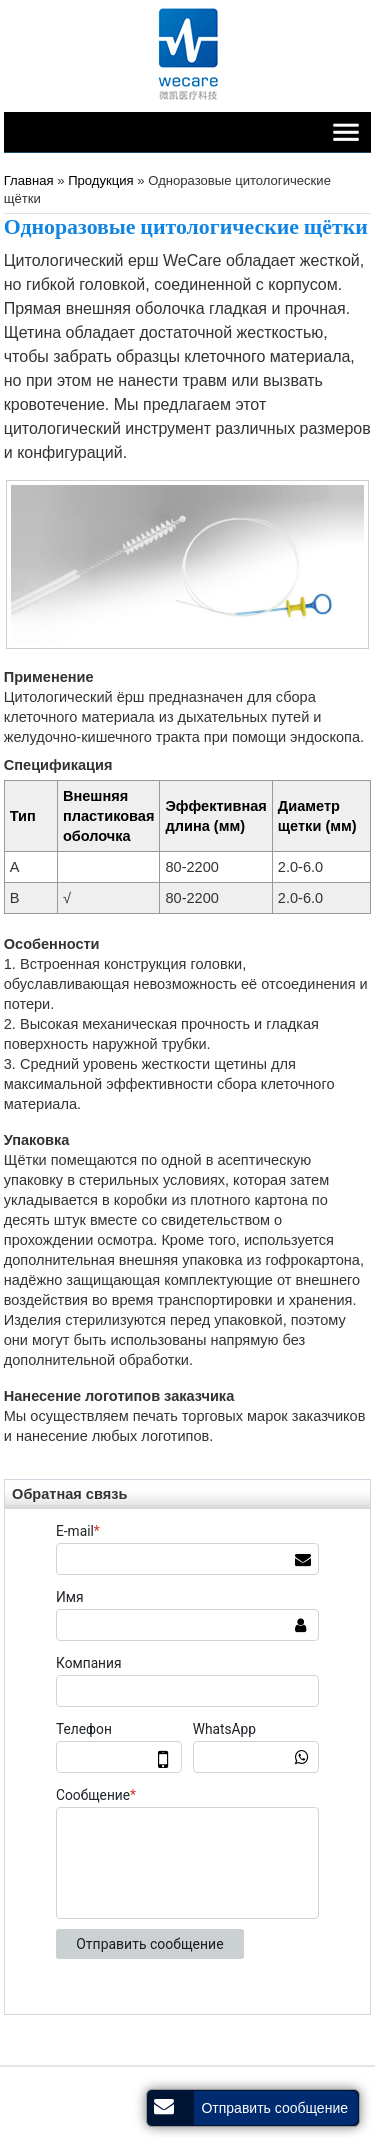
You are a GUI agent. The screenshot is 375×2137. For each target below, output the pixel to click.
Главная (29, 180)
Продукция (102, 180)
